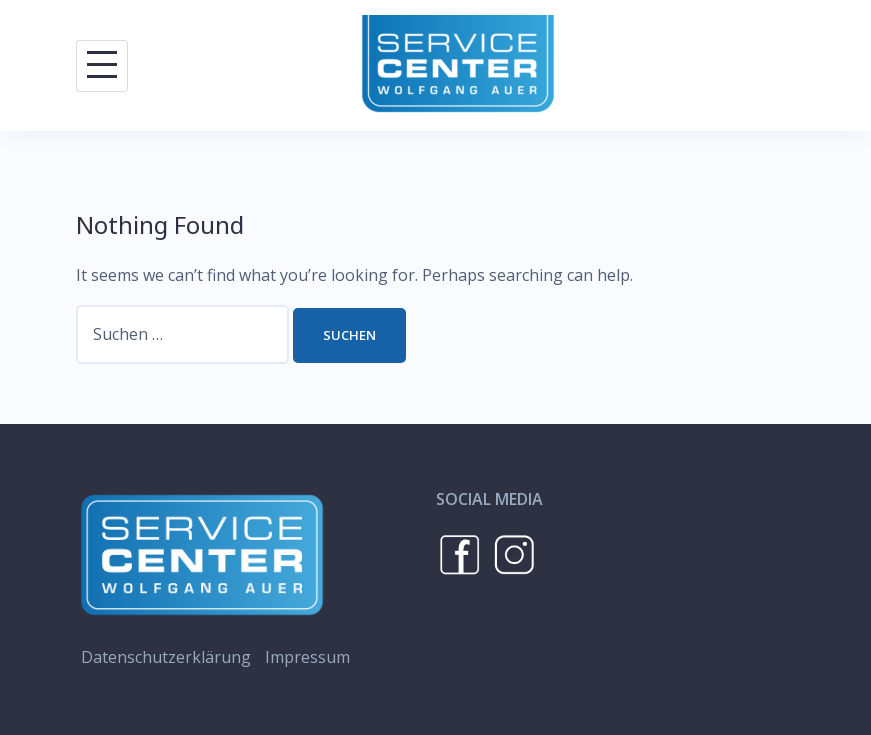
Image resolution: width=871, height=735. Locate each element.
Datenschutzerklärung (166, 657)
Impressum (307, 657)
